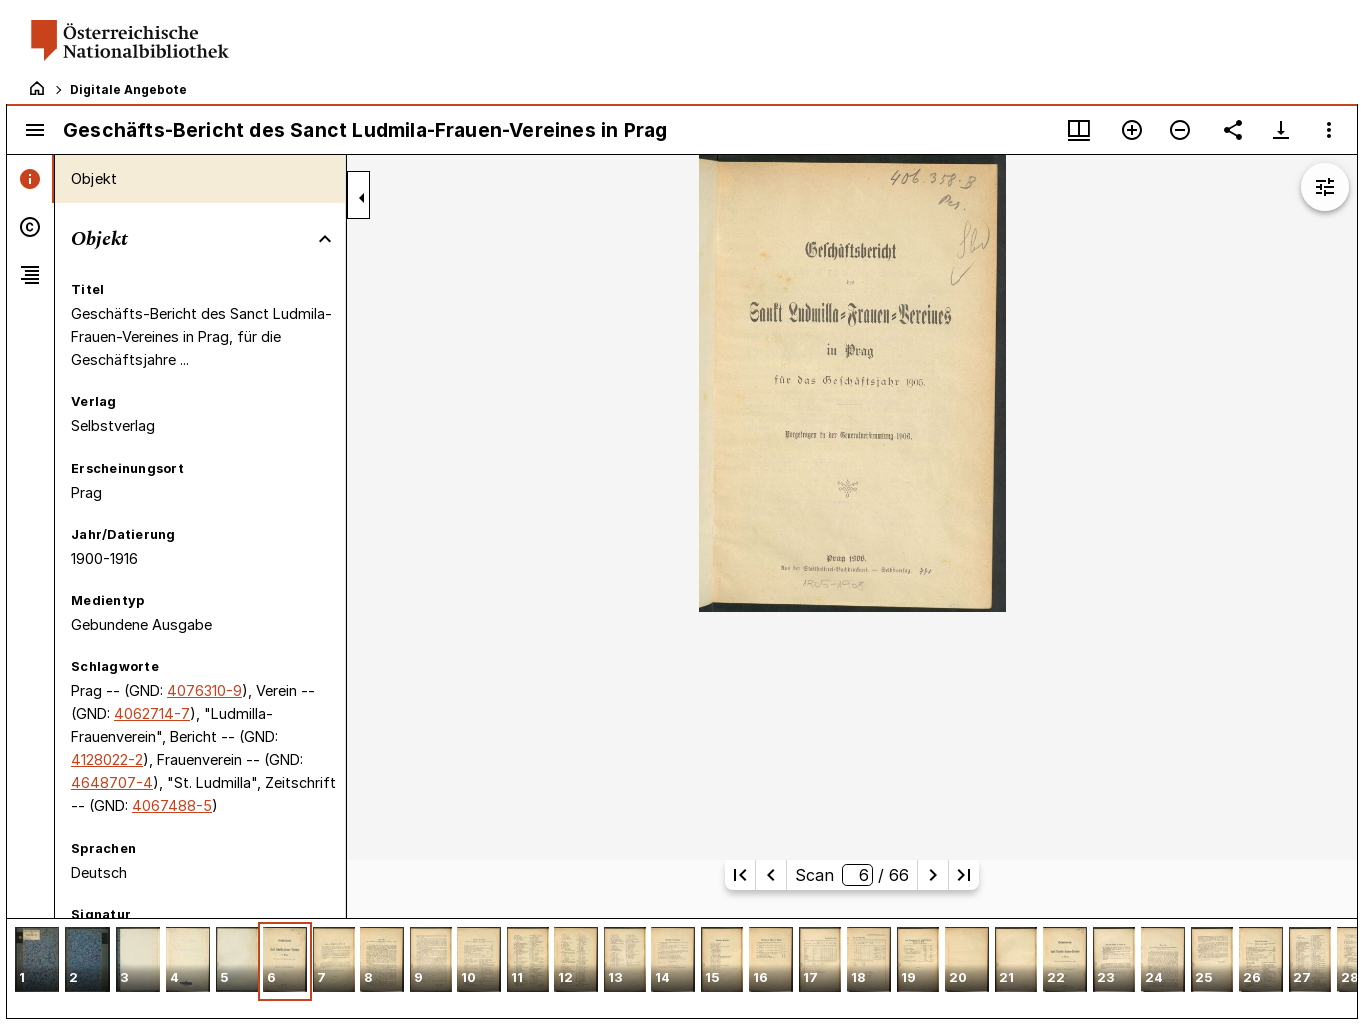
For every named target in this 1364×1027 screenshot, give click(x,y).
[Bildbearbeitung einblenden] (1325, 187)
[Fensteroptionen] (1329, 130)
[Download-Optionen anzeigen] (1281, 130)
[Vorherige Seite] (771, 875)
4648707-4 (112, 782)
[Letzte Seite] (964, 875)
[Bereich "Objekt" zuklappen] (325, 239)
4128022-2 (107, 759)
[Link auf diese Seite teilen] (1233, 130)
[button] (37, 961)
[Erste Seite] (740, 875)
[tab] (30, 179)
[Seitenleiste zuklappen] (362, 198)
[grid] (682, 968)
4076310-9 (204, 690)
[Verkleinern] (1180, 130)
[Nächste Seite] (933, 875)
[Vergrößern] (1132, 130)
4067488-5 (172, 805)
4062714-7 (152, 713)
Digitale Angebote (128, 89)
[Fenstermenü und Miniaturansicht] (1079, 130)
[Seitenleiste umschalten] (35, 130)
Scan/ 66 (851, 875)
